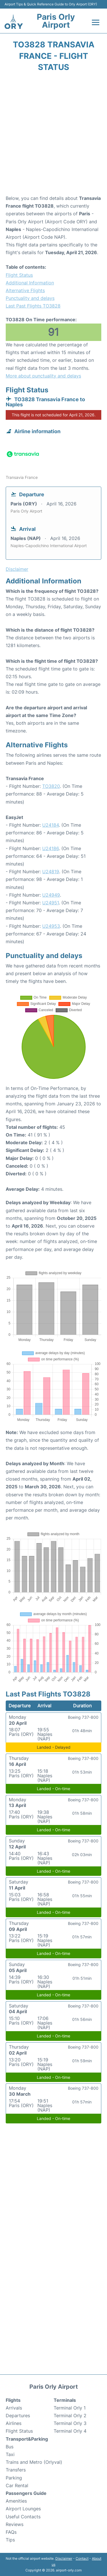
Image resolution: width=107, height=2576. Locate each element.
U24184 (50, 825)
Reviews (14, 2524)
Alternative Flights (25, 290)
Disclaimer (63, 2558)
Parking (14, 2478)
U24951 (50, 902)
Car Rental (17, 2485)
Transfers (16, 2470)
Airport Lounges (23, 2508)
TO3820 (51, 786)
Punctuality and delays (30, 298)
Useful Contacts (23, 2516)
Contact (82, 2558)
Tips (10, 2540)
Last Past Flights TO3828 (33, 306)
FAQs (11, 2532)
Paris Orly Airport (56, 21)
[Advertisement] (53, 135)
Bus (9, 2446)
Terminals (65, 2400)
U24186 (50, 848)
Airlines (13, 2423)
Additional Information (30, 283)
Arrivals (14, 2408)
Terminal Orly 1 (70, 2408)
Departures (18, 2415)
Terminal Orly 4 (70, 2431)
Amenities (16, 2501)
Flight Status (19, 275)
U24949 (51, 895)
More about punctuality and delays (43, 376)
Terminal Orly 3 (70, 2423)
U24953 (51, 926)
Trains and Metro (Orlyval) (34, 2462)
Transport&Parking (27, 2439)
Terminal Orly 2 (70, 2415)
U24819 (50, 871)
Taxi (10, 2454)
